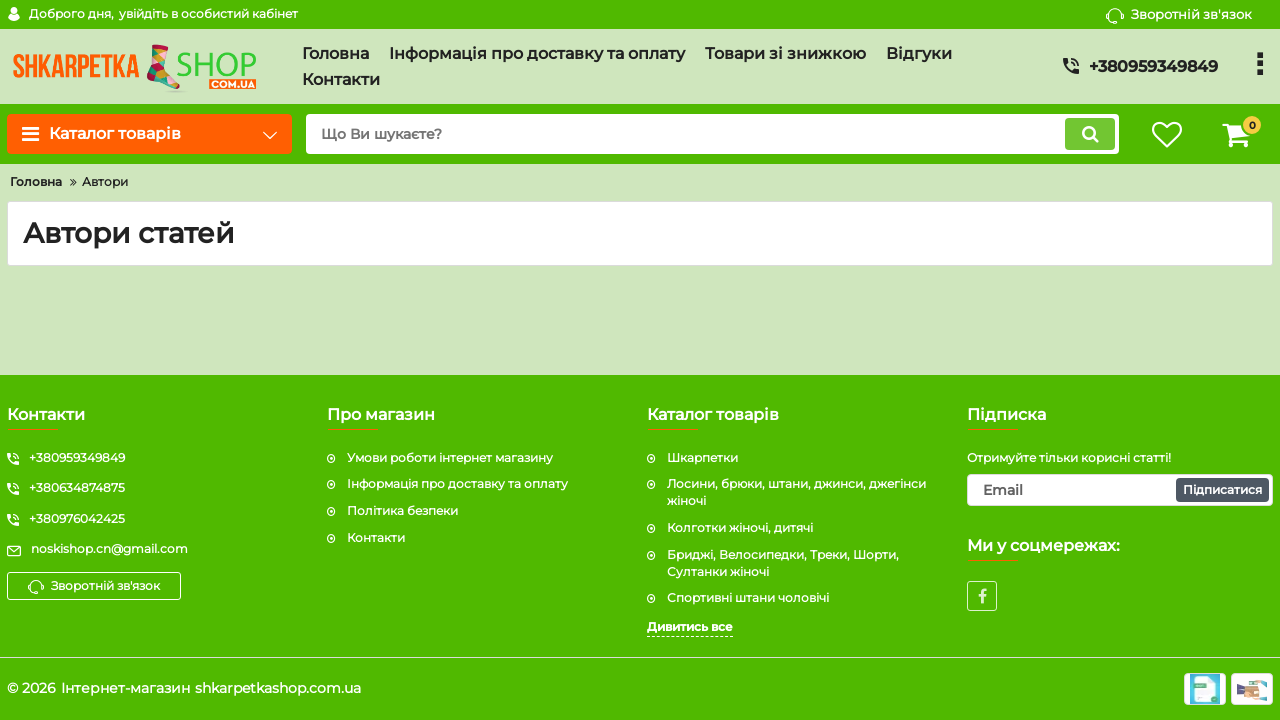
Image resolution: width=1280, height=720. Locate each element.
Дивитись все (690, 626)
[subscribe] (1120, 490)
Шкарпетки (702, 457)
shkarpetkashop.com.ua (278, 688)
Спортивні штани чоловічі (748, 597)
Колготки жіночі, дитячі (740, 527)
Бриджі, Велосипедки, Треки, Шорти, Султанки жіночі (783, 563)
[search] (712, 134)
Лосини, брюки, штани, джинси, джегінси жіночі (796, 492)
